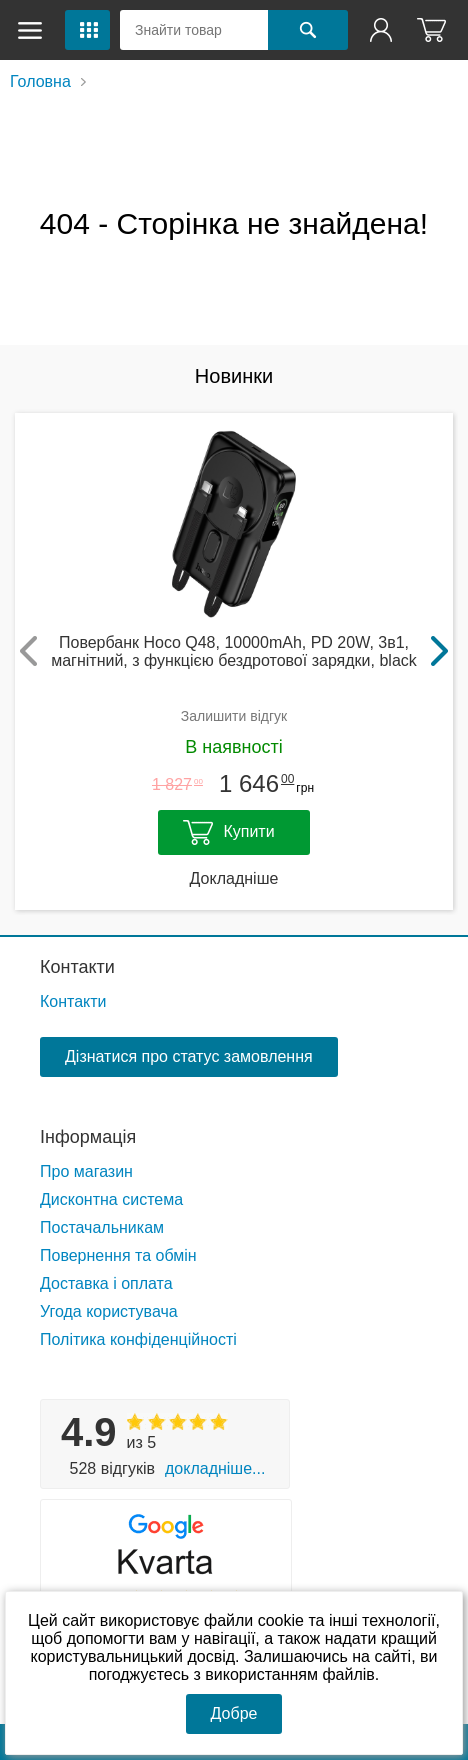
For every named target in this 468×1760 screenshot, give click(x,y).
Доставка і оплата (106, 1283)
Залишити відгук (234, 716)
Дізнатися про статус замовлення (189, 1056)
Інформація (88, 1137)
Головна (40, 81)
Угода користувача (109, 1311)
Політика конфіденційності (138, 1339)
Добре (234, 1713)
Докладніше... (215, 1468)
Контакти (77, 967)
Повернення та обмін (118, 1255)
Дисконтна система (111, 1199)
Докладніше (234, 878)
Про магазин (86, 1171)
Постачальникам (102, 1227)
